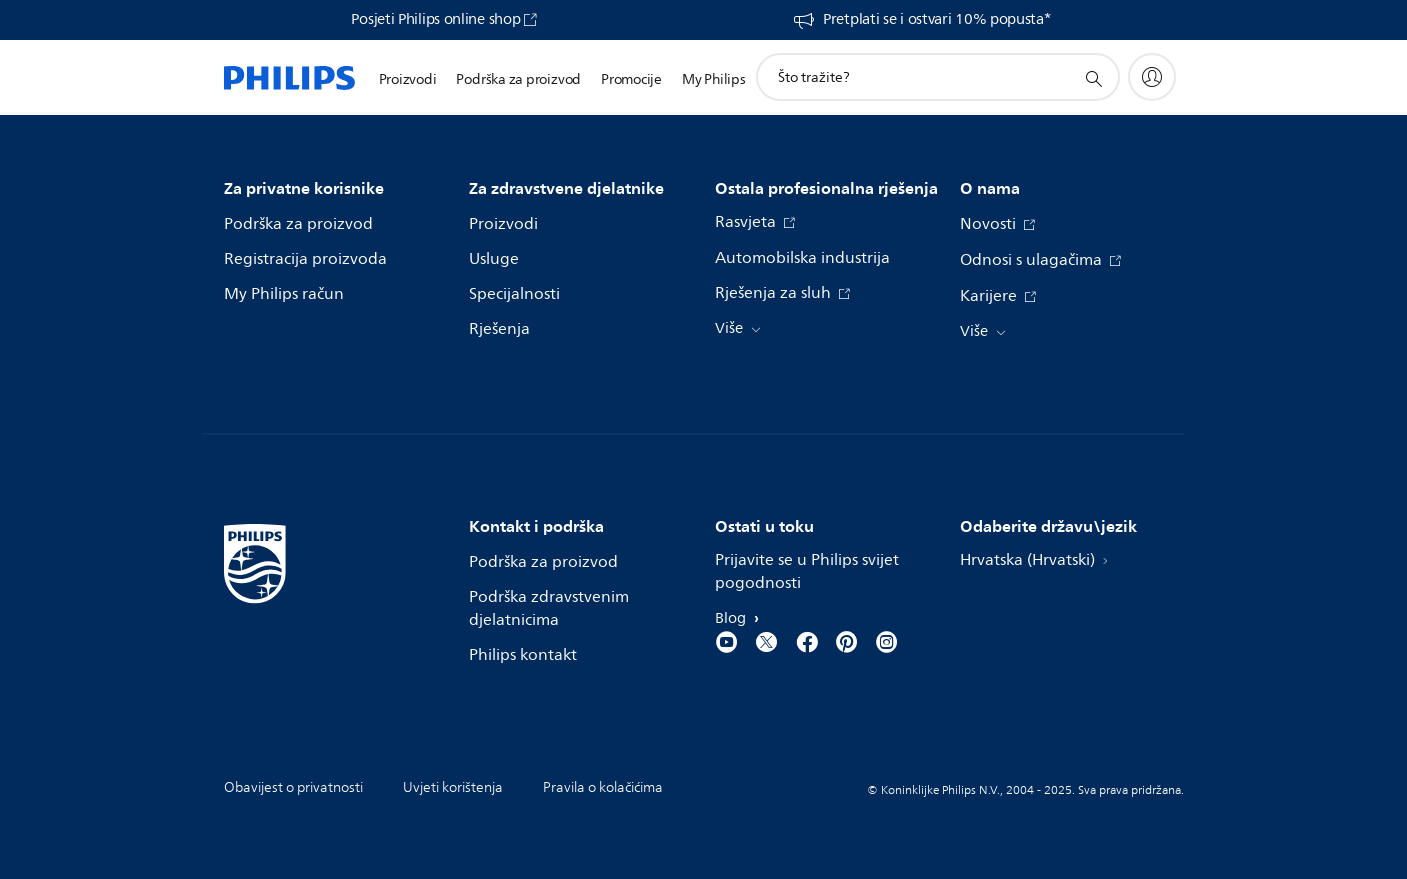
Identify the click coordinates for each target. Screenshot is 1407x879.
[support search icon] (1093, 78)
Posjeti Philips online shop (435, 20)
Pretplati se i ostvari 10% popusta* (937, 20)
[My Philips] (1152, 77)
